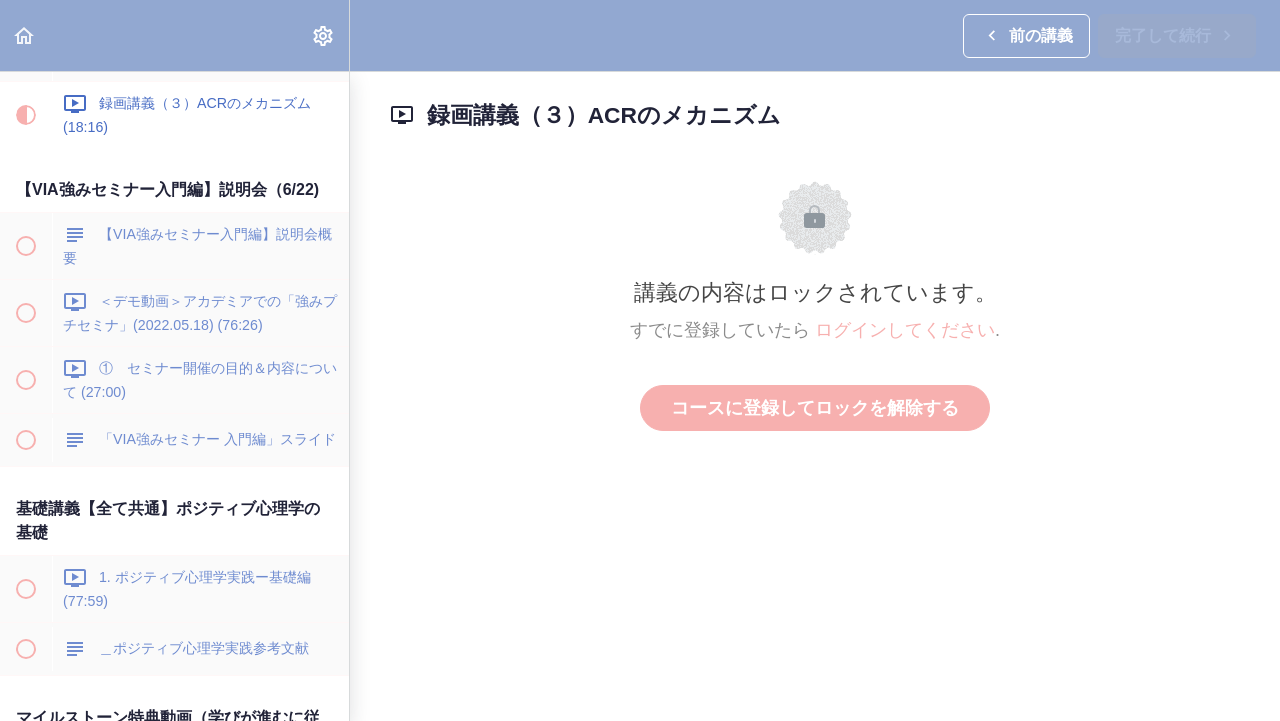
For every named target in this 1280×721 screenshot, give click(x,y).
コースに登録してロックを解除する (815, 408)
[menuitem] (324, 35)
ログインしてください (905, 330)
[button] (25, 35)
